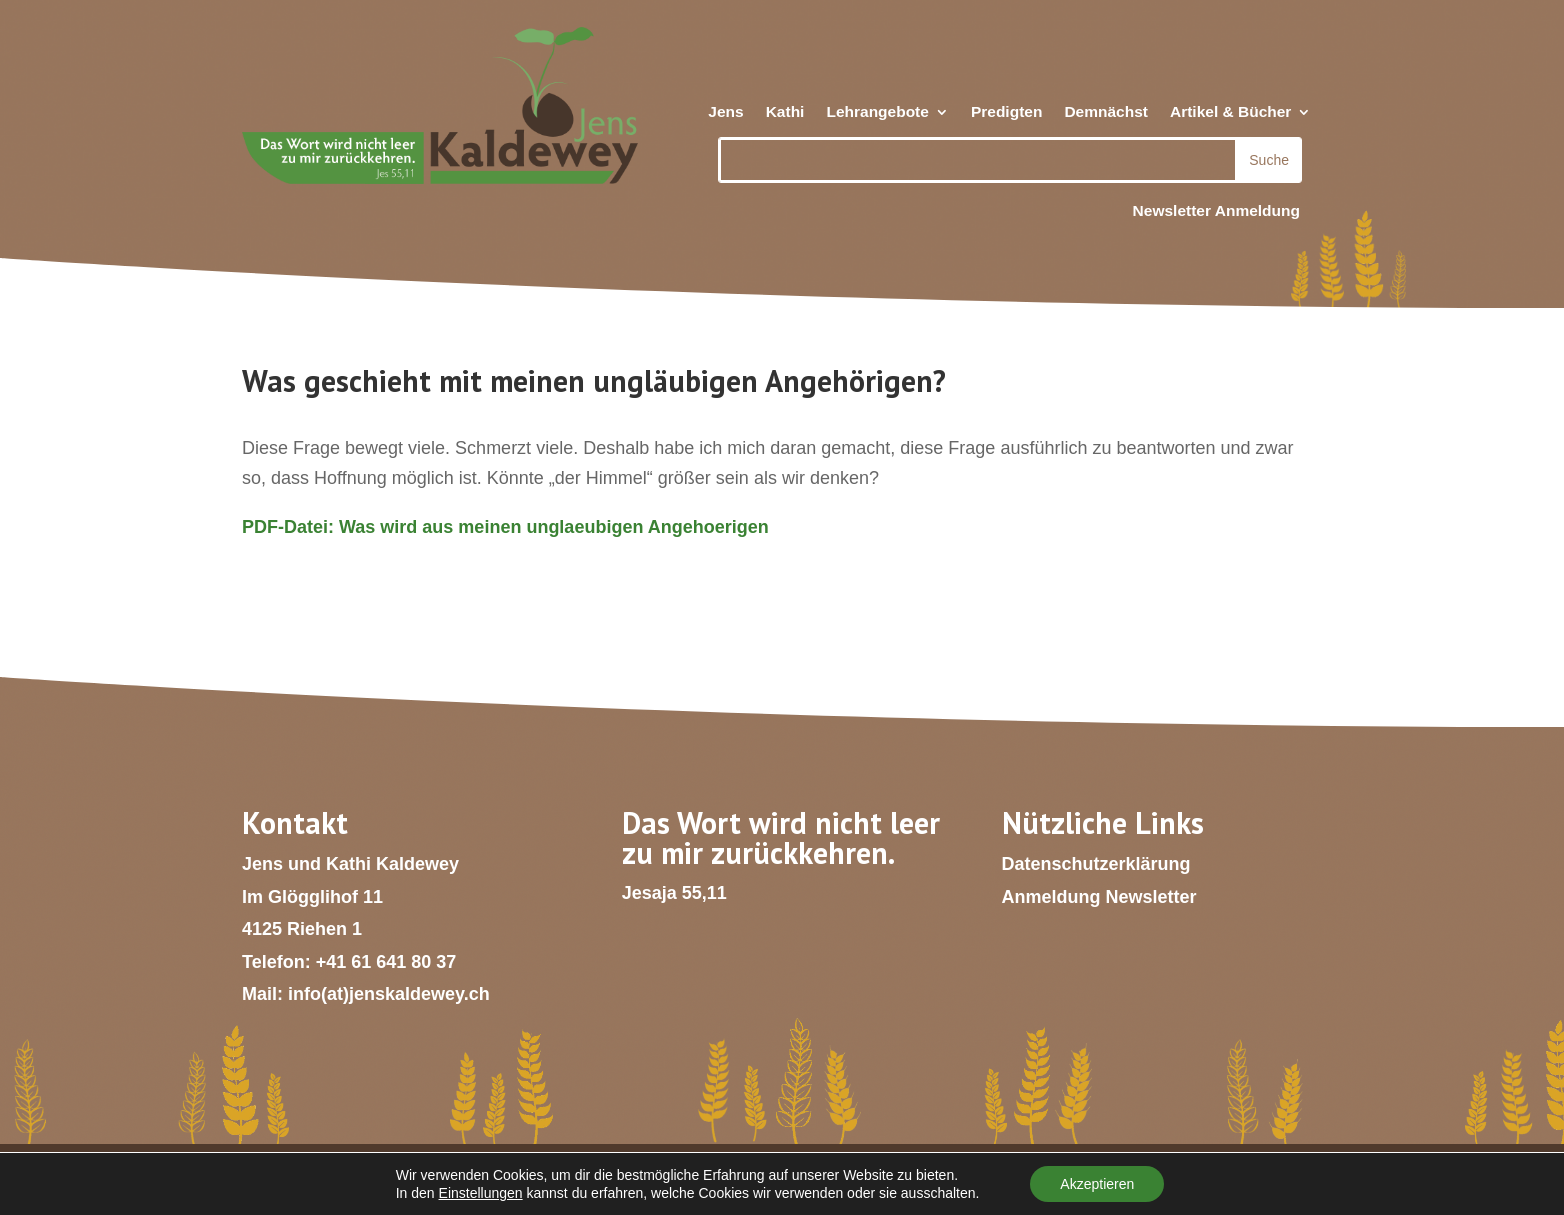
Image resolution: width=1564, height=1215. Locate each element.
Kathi (785, 112)
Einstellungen (481, 1193)
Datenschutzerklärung (1096, 864)
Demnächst (1106, 112)
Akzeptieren (1097, 1184)
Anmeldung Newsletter (1099, 897)
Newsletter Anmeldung (1216, 210)
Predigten (1006, 112)
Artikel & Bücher (1230, 112)
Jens (725, 112)
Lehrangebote (877, 112)
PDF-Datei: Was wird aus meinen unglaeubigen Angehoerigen (505, 527)
